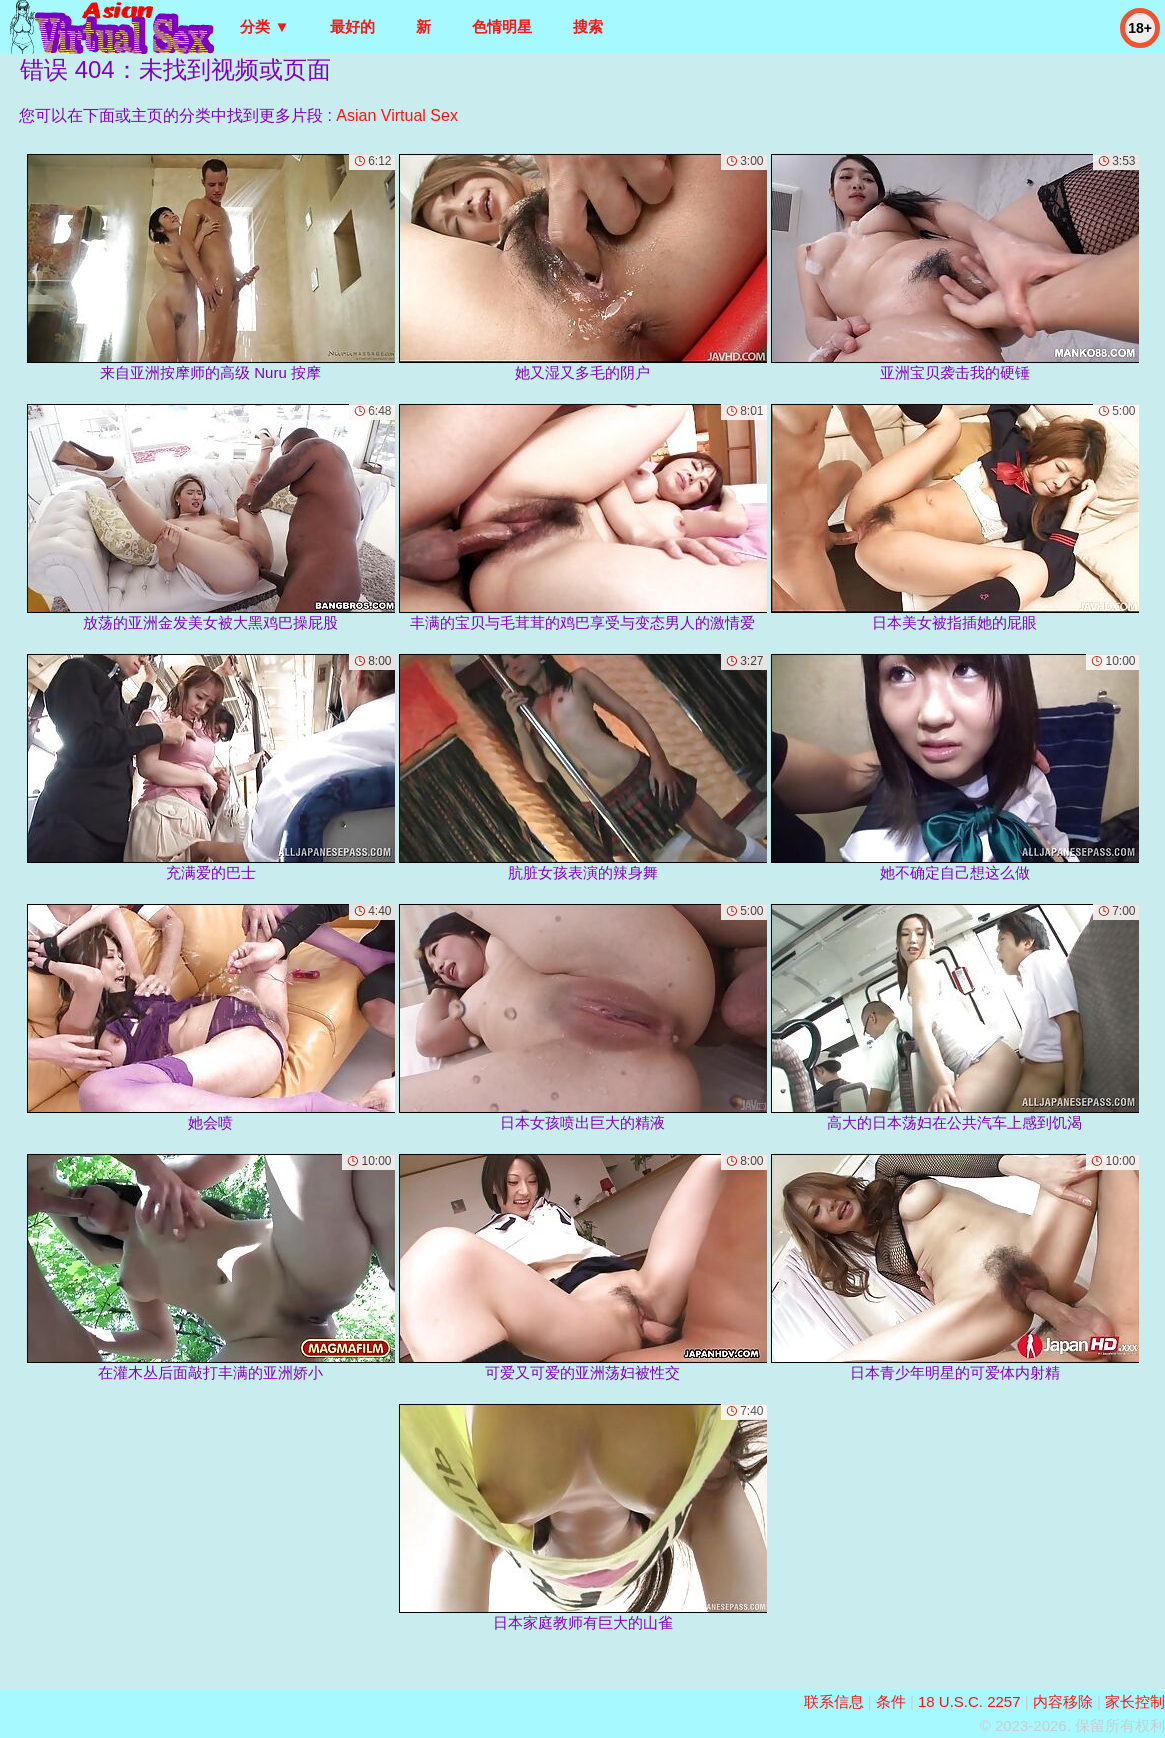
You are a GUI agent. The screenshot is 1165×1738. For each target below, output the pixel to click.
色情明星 (502, 26)
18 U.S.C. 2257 (969, 1701)
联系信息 (834, 1701)
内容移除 (1063, 1701)
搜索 (588, 26)
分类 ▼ (264, 26)
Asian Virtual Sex (397, 115)
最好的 (352, 26)
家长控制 (1135, 1701)
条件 (891, 1701)
